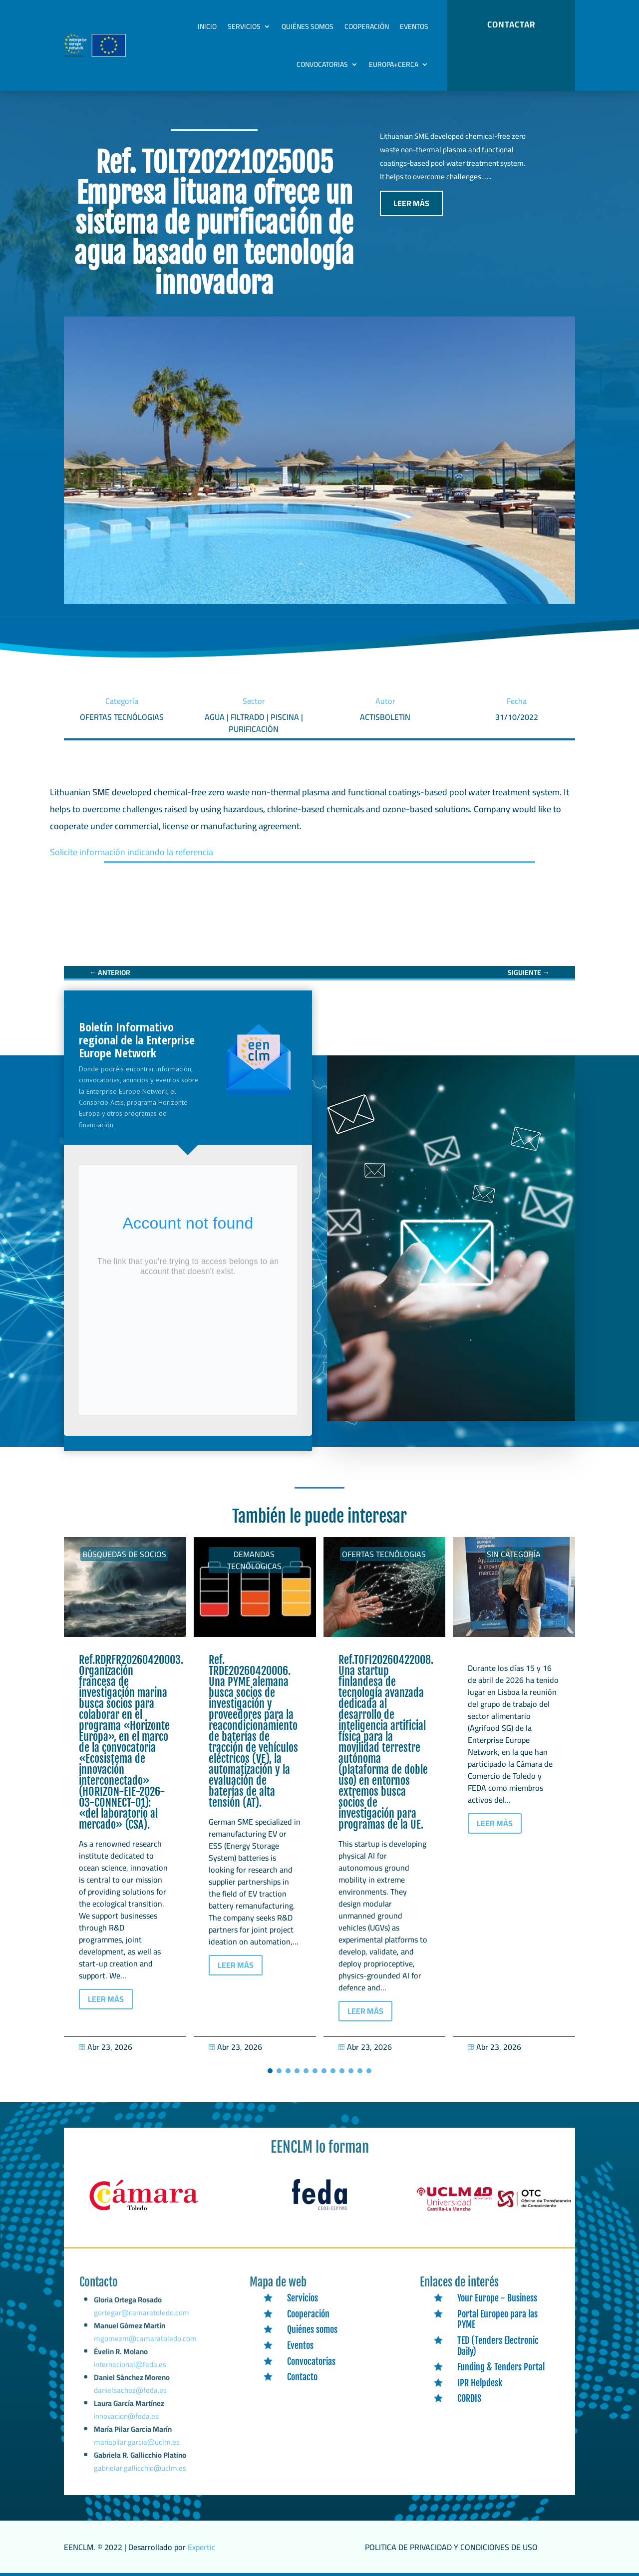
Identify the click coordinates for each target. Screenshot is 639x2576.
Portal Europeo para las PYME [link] (497, 2319)
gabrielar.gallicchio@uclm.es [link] (140, 2469)
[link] (109, 972)
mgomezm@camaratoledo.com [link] (145, 2350)
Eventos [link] (414, 26)
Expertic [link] (201, 2547)
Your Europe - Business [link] (497, 2297)
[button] (270, 2070)
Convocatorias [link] (322, 64)
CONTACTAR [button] (511, 24)
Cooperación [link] (366, 26)
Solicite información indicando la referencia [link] (131, 852)
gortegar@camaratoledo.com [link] (141, 2328)
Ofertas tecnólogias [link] (384, 1554)
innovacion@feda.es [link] (127, 2420)
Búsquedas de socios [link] (124, 1554)
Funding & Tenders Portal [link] (501, 2366)
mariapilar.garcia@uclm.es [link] (136, 2444)
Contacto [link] (302, 2376)
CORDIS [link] (469, 2398)
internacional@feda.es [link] (130, 2373)
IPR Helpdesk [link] (479, 2382)
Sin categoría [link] (514, 1554)
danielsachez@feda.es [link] (130, 2396)
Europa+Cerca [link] (393, 64)
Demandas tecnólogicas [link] (254, 1560)
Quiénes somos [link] (307, 26)
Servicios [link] (244, 26)
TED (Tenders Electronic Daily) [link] (498, 2346)
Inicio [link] (207, 26)
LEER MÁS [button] (411, 203)
